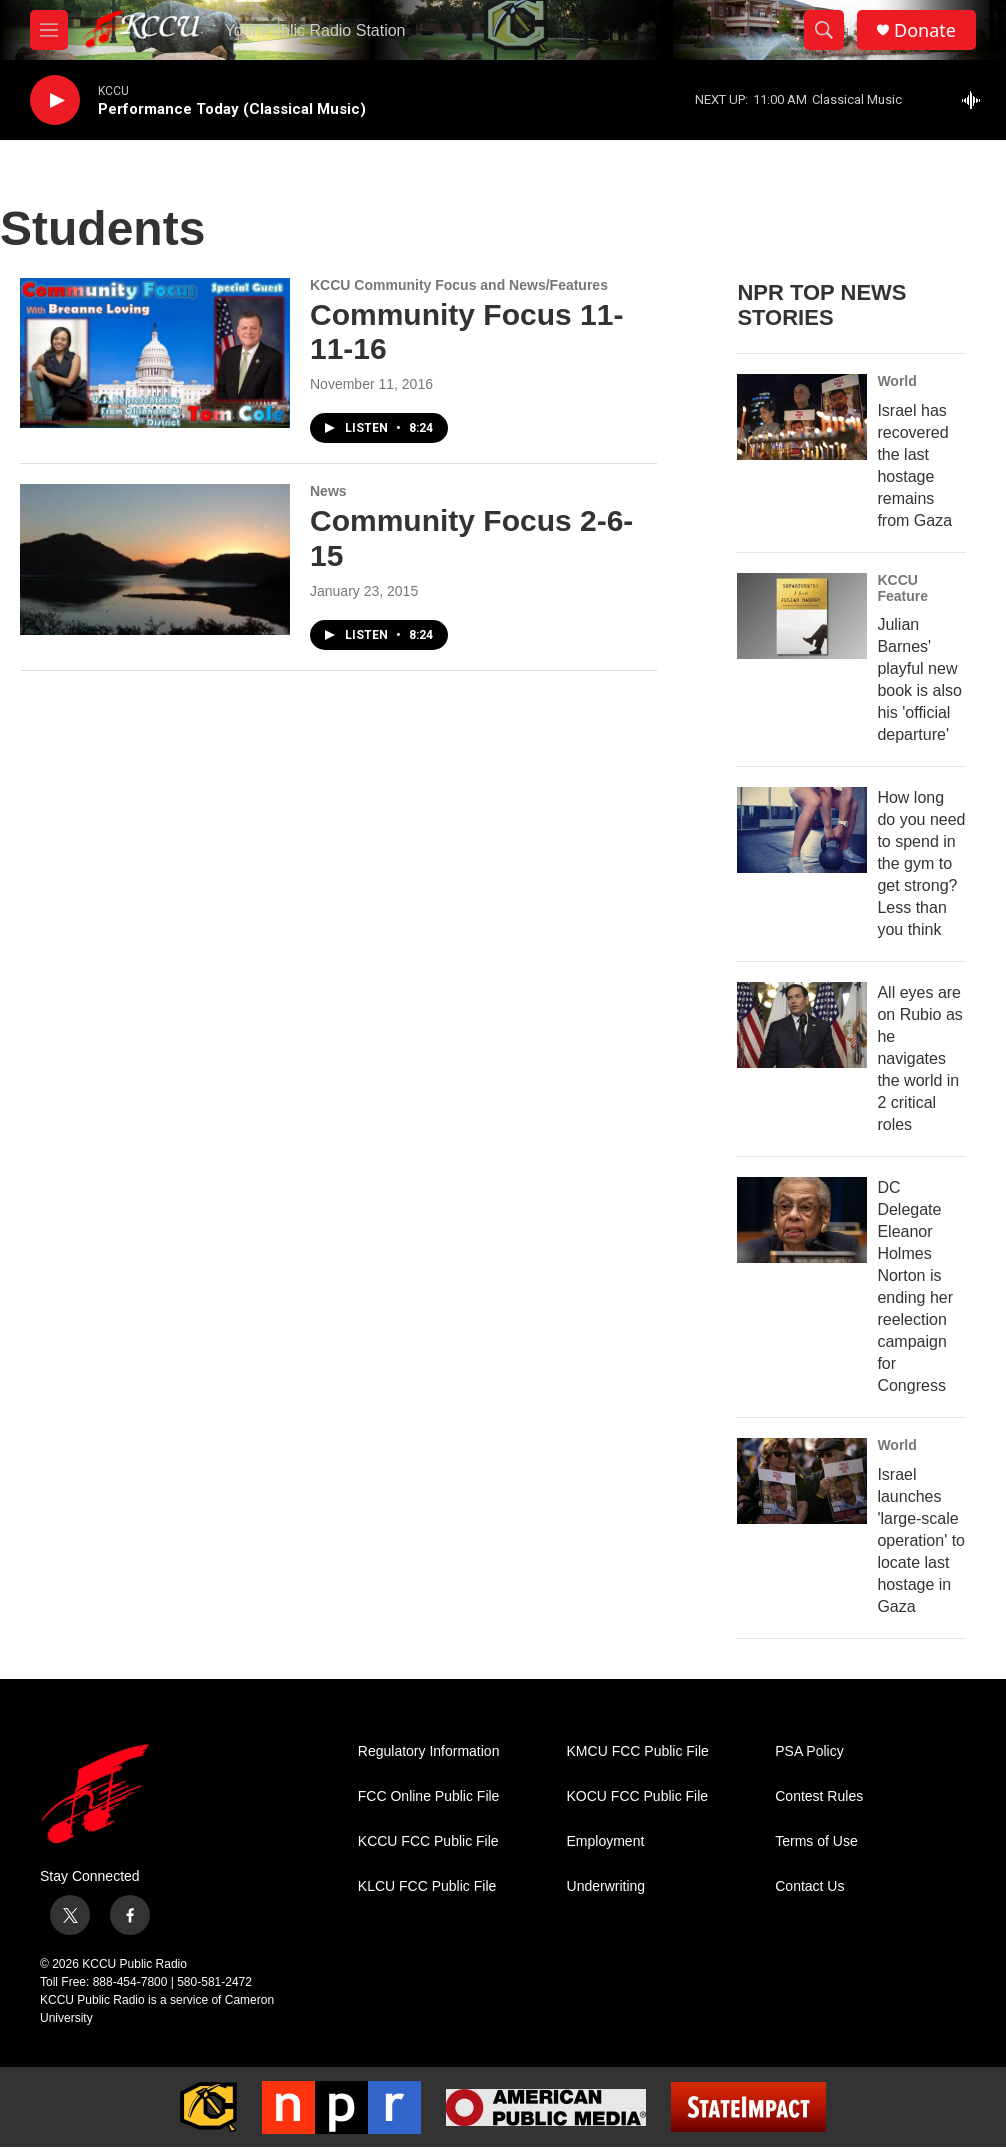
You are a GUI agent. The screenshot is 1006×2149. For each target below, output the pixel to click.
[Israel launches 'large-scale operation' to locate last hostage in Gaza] (802, 1481)
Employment (606, 1841)
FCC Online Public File (429, 1796)
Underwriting (606, 1886)
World (896, 381)
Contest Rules (819, 1796)
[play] (55, 100)
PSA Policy (809, 1751)
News (328, 491)
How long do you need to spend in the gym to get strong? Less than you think (921, 863)
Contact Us (809, 1886)
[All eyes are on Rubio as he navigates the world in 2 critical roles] (802, 1025)
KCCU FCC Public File (428, 1841)
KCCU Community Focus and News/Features (459, 285)
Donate (925, 30)
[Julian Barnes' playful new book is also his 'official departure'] (802, 616)
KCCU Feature (902, 588)
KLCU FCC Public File (427, 1886)
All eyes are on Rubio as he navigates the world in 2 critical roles (919, 1058)
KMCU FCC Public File (638, 1751)
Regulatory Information (429, 1751)
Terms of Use (816, 1841)
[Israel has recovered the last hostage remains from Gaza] (802, 417)
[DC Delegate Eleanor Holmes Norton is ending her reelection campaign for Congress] (802, 1220)
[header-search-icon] (824, 30)
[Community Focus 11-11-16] (155, 353)
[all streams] (976, 100)
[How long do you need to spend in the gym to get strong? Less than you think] (802, 830)
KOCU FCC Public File (638, 1796)
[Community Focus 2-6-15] (155, 559)
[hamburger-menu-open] (49, 30)
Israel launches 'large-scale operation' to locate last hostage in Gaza (921, 1540)
